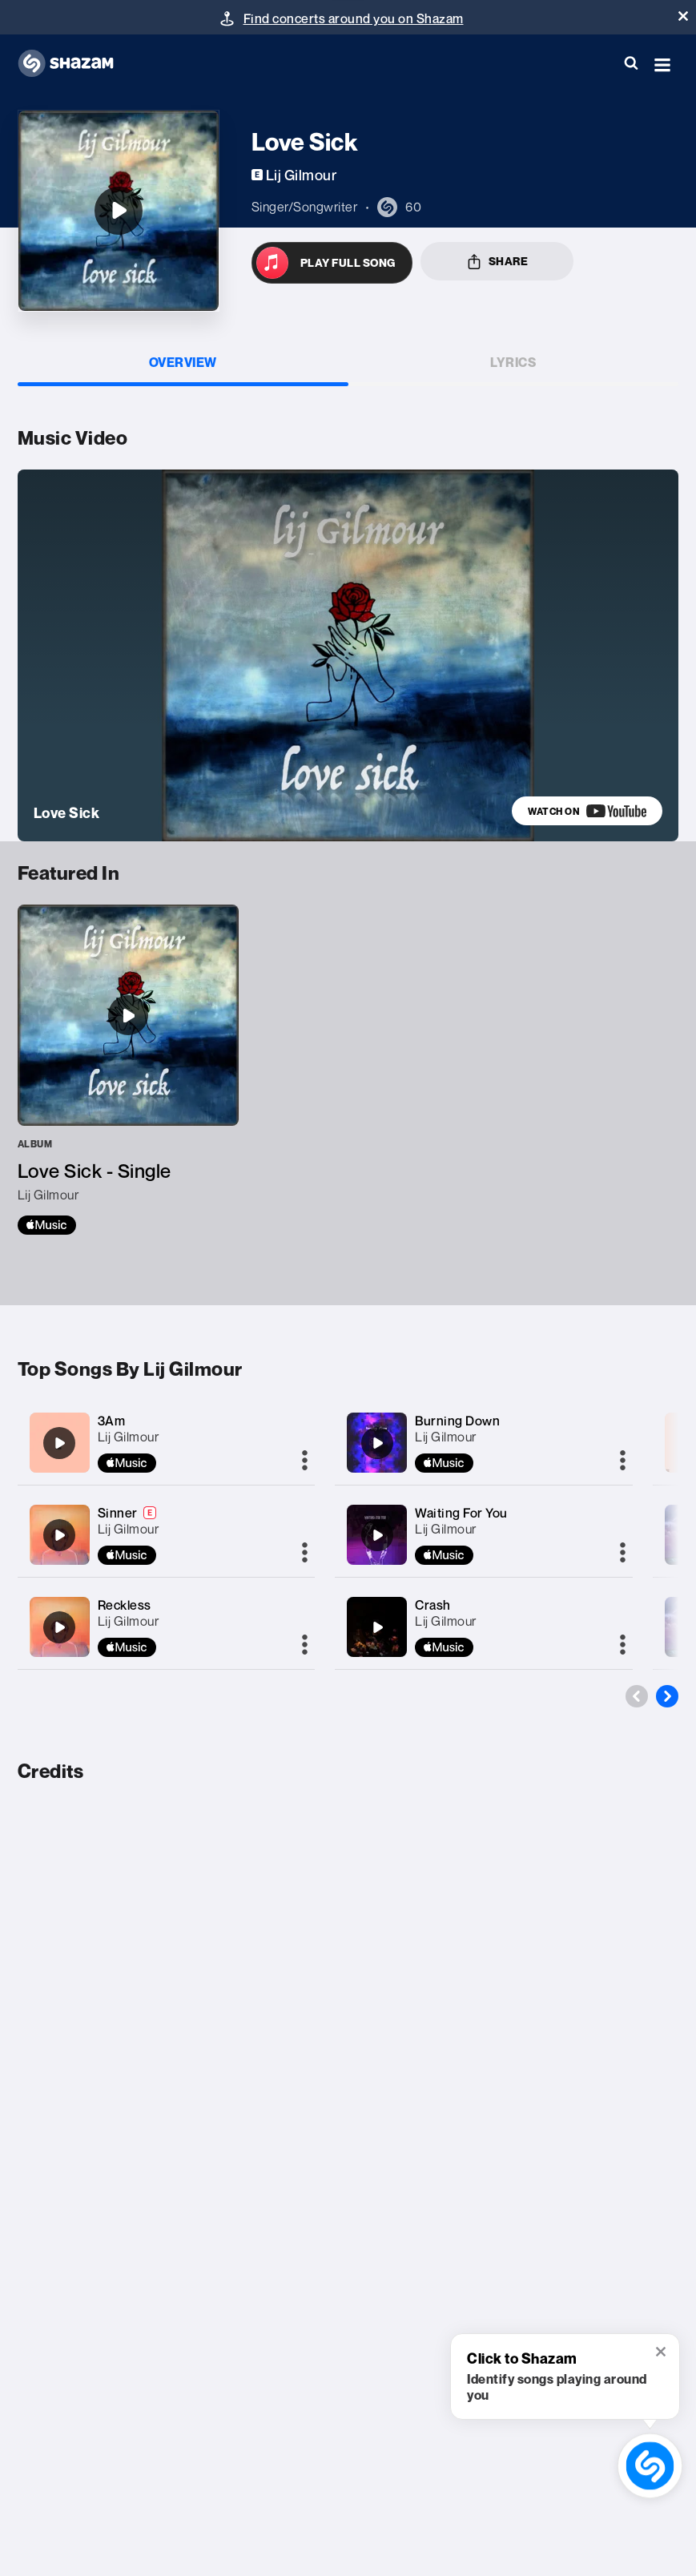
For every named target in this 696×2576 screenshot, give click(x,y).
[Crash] (377, 1627)
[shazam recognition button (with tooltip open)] (650, 2465)
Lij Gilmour (128, 1437)
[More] (305, 1461)
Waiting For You (461, 1513)
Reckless (124, 1605)
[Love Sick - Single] (128, 1070)
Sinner (118, 1513)
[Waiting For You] (377, 1535)
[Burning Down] (377, 1443)
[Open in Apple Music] (331, 263)
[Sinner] (59, 1535)
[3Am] (59, 1443)
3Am (112, 1421)
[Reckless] (59, 1627)
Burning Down (457, 1421)
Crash (433, 1605)
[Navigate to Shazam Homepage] (74, 64)
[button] (683, 16)
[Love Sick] (119, 211)
